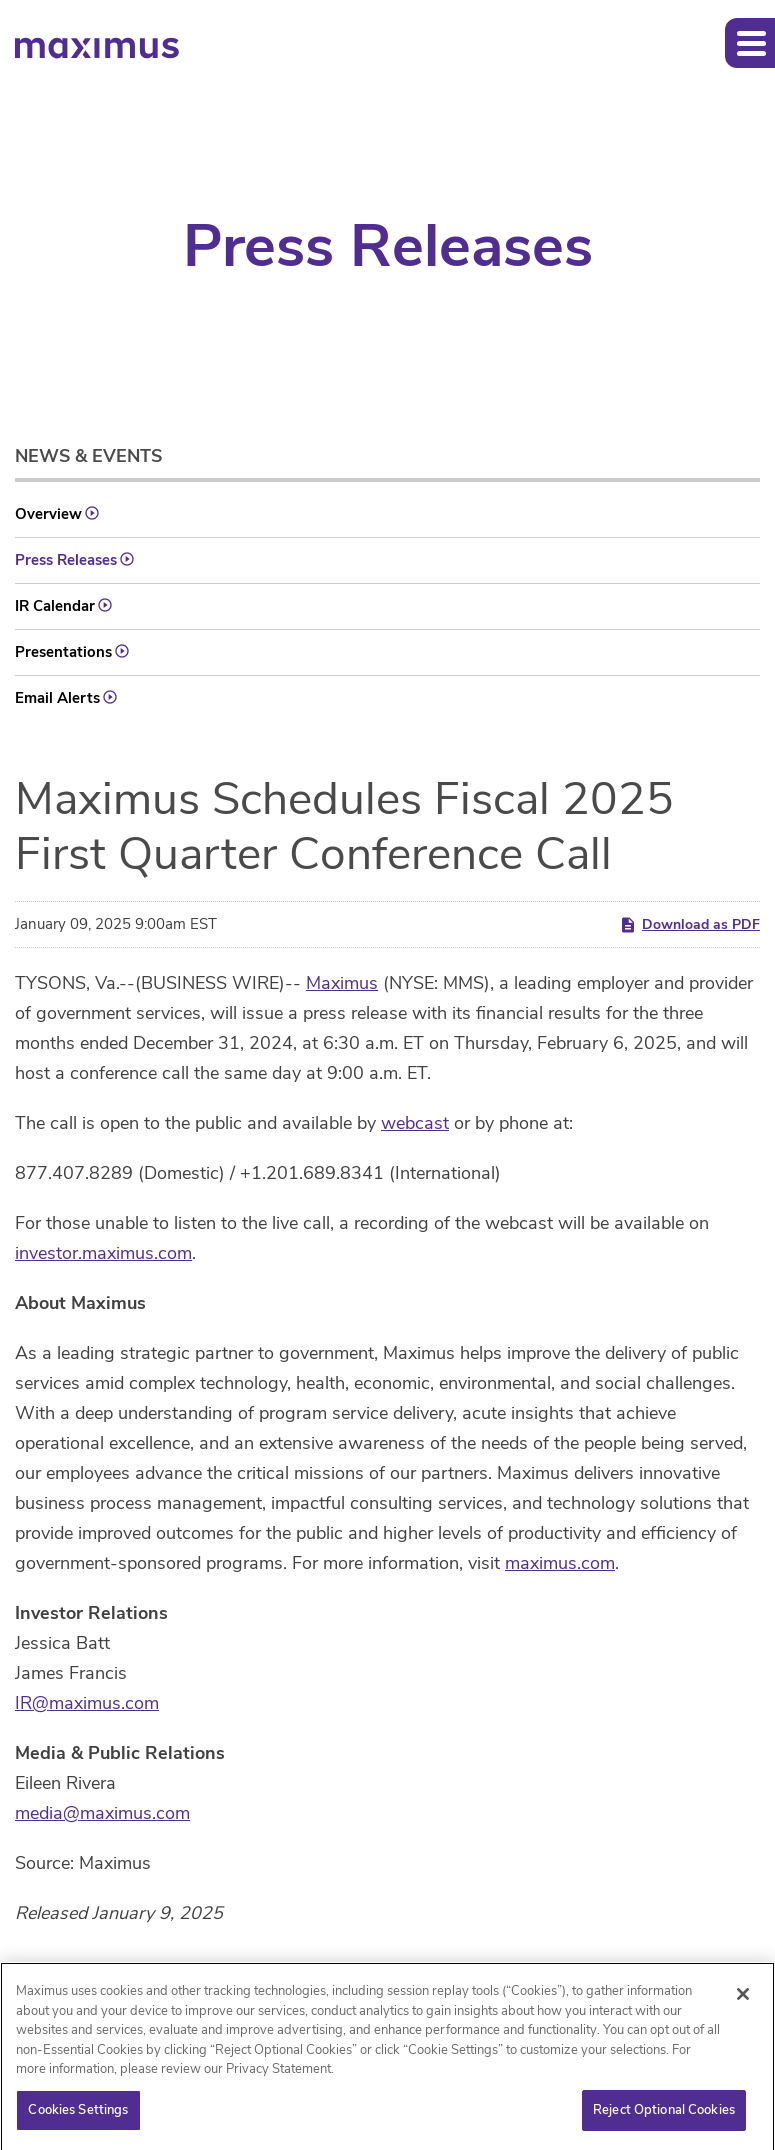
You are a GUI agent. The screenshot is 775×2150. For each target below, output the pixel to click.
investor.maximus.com (103, 1253)
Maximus (342, 983)
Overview (48, 514)
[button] (750, 43)
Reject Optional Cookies (664, 2116)
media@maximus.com (102, 1813)
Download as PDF (689, 924)
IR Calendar (55, 606)
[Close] (743, 2000)
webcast (415, 1123)
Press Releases (66, 560)
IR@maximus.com (87, 1703)
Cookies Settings (78, 2116)
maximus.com (560, 1563)
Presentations (63, 652)
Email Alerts (57, 698)
